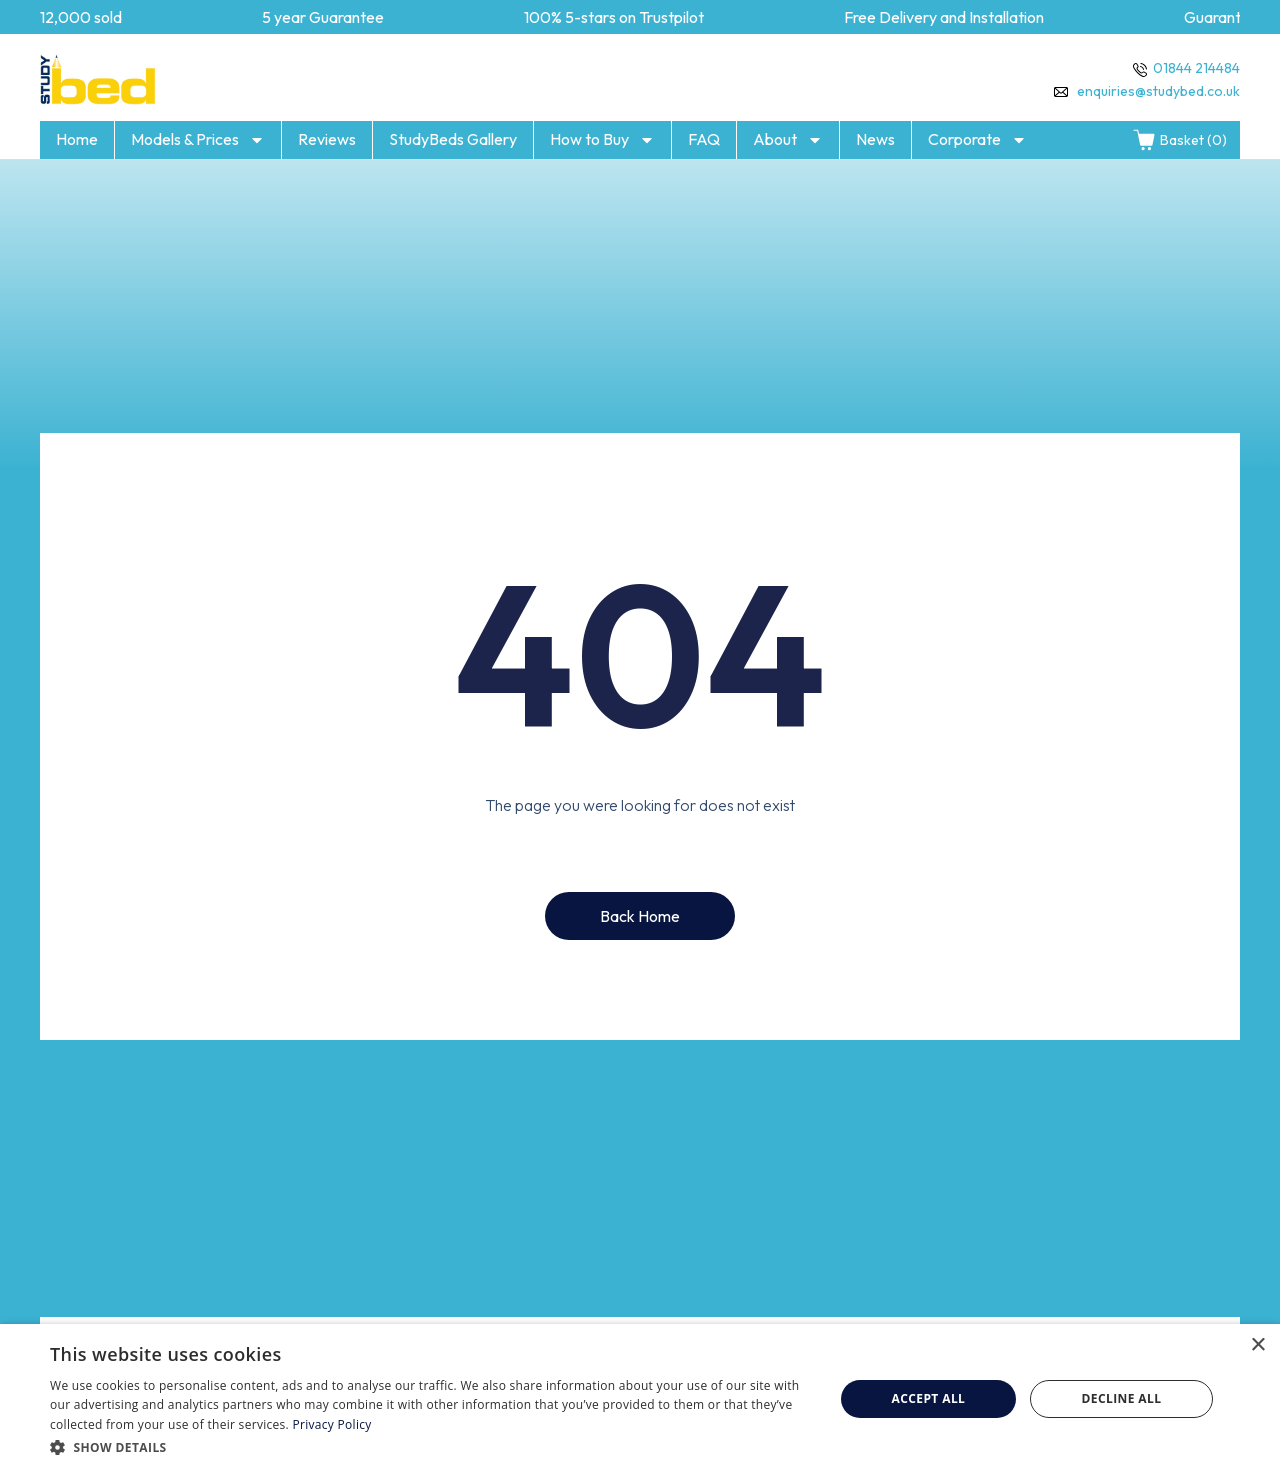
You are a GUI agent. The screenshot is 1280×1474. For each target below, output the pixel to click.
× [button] (1257, 1345)
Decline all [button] (1122, 1398)
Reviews (327, 139)
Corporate (977, 140)
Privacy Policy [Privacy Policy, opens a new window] (331, 1424)
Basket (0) (1179, 140)
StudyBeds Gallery (453, 139)
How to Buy (602, 140)
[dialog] (640, 1399)
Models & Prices (198, 140)
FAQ (704, 139)
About (788, 140)
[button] (430, 1447)
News (875, 139)
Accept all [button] (929, 1398)
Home (77, 139)
